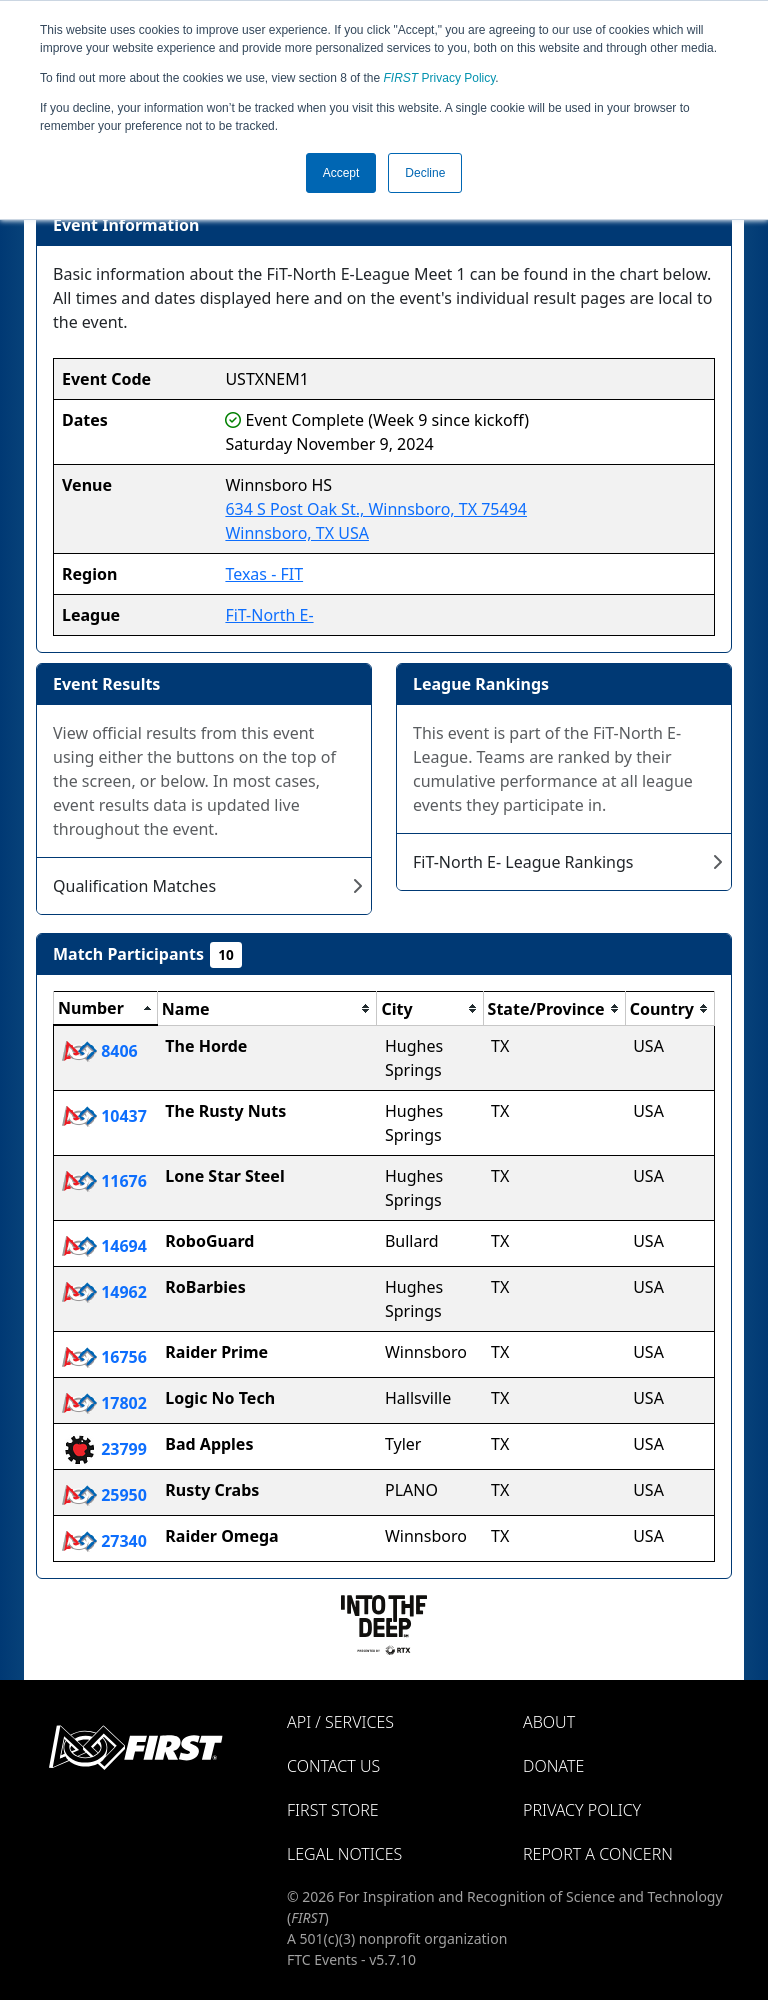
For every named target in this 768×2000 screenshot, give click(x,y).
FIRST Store (333, 1810)
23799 (104, 1449)
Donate (553, 1766)
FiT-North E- (269, 615)
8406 (100, 1051)
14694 (104, 1246)
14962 (104, 1292)
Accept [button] (341, 173)
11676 (104, 1181)
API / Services (340, 1722)
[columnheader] (106, 1009)
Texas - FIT (264, 574)
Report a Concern (598, 1854)
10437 (104, 1116)
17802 (104, 1403)
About (549, 1722)
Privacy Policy (440, 78)
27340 (104, 1541)
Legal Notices (344, 1854)
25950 (104, 1495)
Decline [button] (425, 173)
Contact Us (333, 1766)
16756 (104, 1357)
